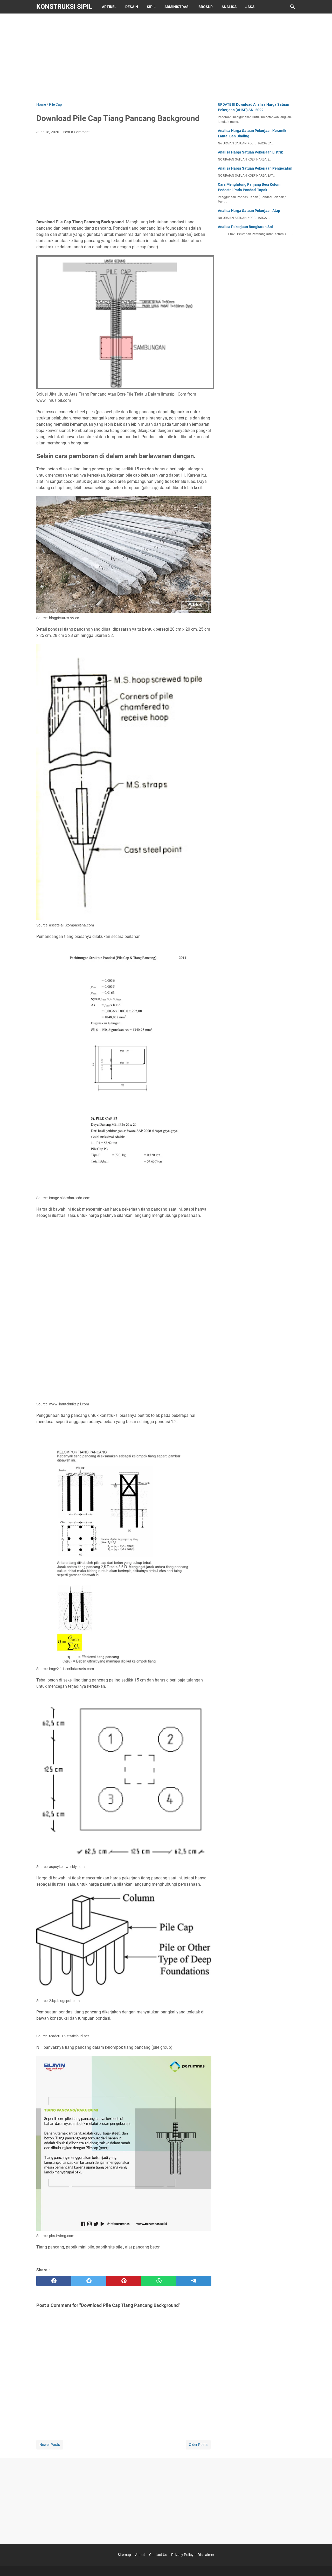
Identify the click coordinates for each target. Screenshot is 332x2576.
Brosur (205, 7)
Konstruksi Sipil (64, 6)
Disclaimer (206, 2555)
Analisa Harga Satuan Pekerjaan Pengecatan (255, 168)
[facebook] (53, 2281)
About (140, 2555)
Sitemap (124, 2555)
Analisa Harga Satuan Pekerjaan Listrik (250, 152)
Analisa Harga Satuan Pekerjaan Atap (249, 211)
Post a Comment (76, 132)
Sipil (151, 7)
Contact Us (158, 2555)
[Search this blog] (292, 7)
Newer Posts (49, 2444)
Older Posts (198, 2444)
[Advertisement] (166, 57)
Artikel (109, 7)
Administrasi (177, 7)
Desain (131, 7)
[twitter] (88, 2281)
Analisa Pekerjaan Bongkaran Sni (245, 227)
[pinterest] (123, 2281)
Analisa (229, 7)
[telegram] (193, 2281)
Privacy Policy (182, 2555)
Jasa (249, 7)
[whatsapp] (158, 2281)
